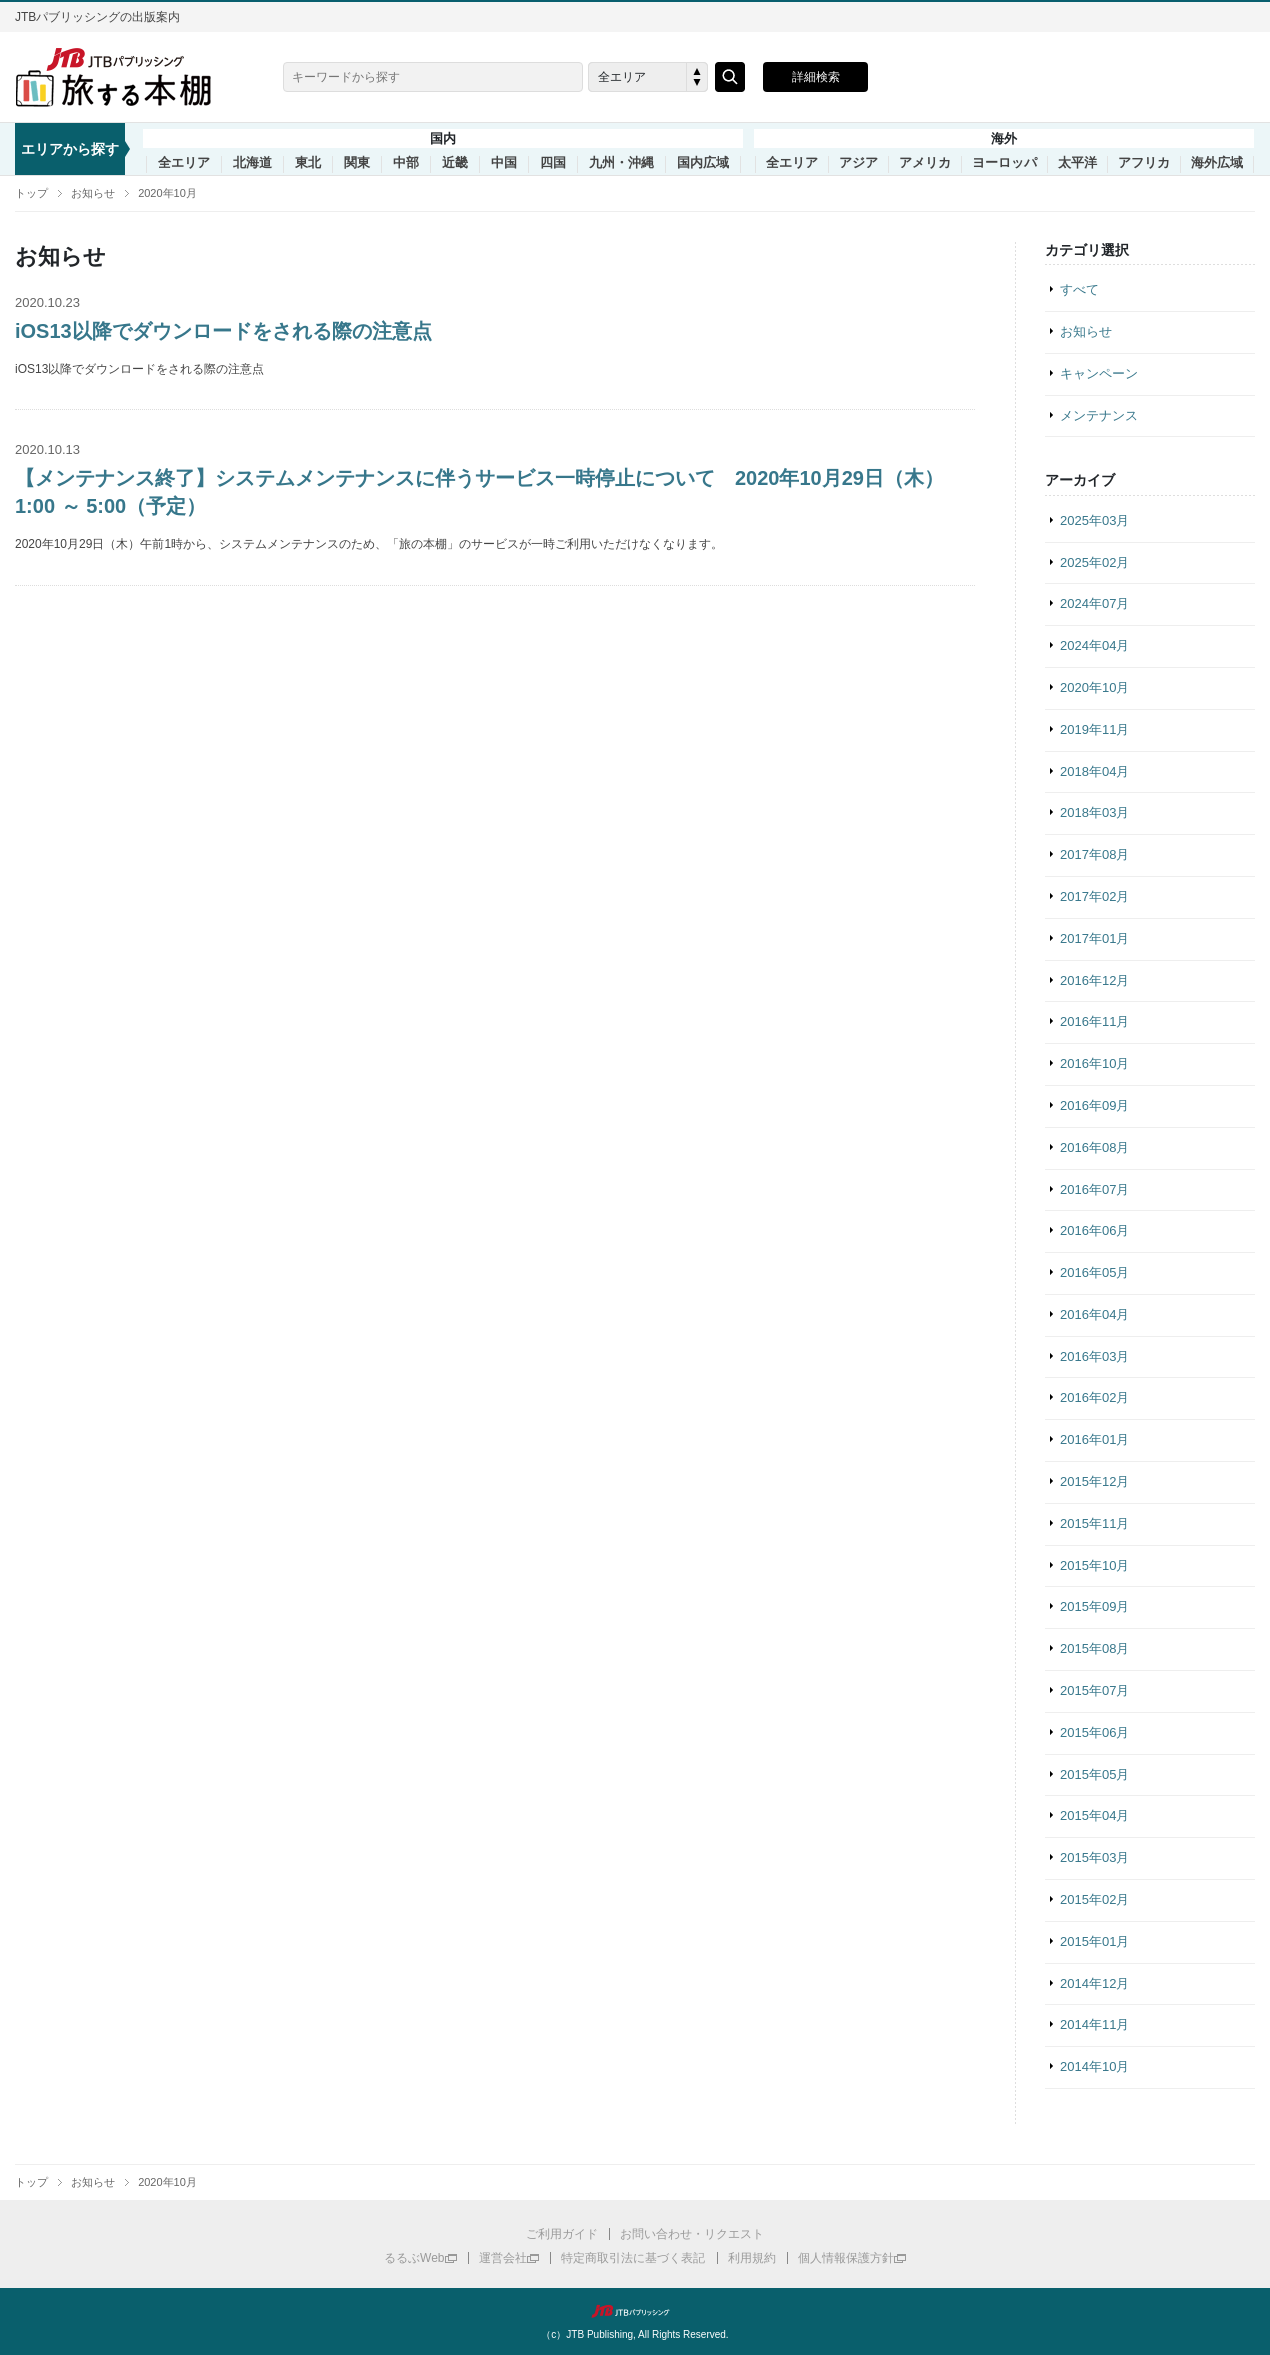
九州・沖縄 (621, 163)
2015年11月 (1094, 1523)
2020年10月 (167, 193)
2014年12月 (1094, 1983)
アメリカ (925, 163)
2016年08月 (1094, 1147)
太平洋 (1077, 163)
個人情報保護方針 (846, 2258)
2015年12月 (1094, 1481)
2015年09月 (1094, 1606)
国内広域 (703, 163)
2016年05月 (1094, 1272)
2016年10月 (1094, 1063)
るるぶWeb (414, 2258)
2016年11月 (1094, 1021)
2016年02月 (1094, 1397)
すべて (1079, 289)
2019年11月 (1094, 729)
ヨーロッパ (1004, 163)
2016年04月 (1094, 1314)
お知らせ (93, 193)
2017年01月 (1094, 938)
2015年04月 (1094, 1815)
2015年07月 (1094, 1690)
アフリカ (1144, 163)
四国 (553, 163)
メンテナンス (1099, 415)
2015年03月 (1094, 1857)
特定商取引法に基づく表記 (633, 2258)
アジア (858, 163)
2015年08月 (1094, 1648)
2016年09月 (1094, 1105)
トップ (31, 193)
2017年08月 (1094, 854)
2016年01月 (1094, 1439)
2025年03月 (1094, 520)
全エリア (184, 163)
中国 (504, 163)
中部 (406, 163)
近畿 (455, 163)
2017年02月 (1094, 896)
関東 (357, 163)
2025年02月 (1094, 562)
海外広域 (1217, 163)
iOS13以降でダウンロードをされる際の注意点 (223, 331)
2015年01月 (1094, 1941)
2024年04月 (1094, 645)
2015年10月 (1094, 1565)
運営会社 (503, 2258)
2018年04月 (1094, 771)
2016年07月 (1094, 1189)
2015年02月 (1094, 1899)
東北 (308, 163)
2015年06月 (1094, 1732)
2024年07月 (1094, 603)
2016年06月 (1094, 1230)
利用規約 (752, 2258)
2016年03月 (1094, 1356)
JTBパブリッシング (635, 2311)
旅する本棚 (125, 77)
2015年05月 (1094, 1774)
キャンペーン (1099, 373)
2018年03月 (1094, 812)
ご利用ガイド (562, 2234)
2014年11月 (1094, 2024)
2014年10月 (1094, 2066)
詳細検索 (816, 77)
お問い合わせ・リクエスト (692, 2234)
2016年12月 (1094, 980)
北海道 (252, 163)
